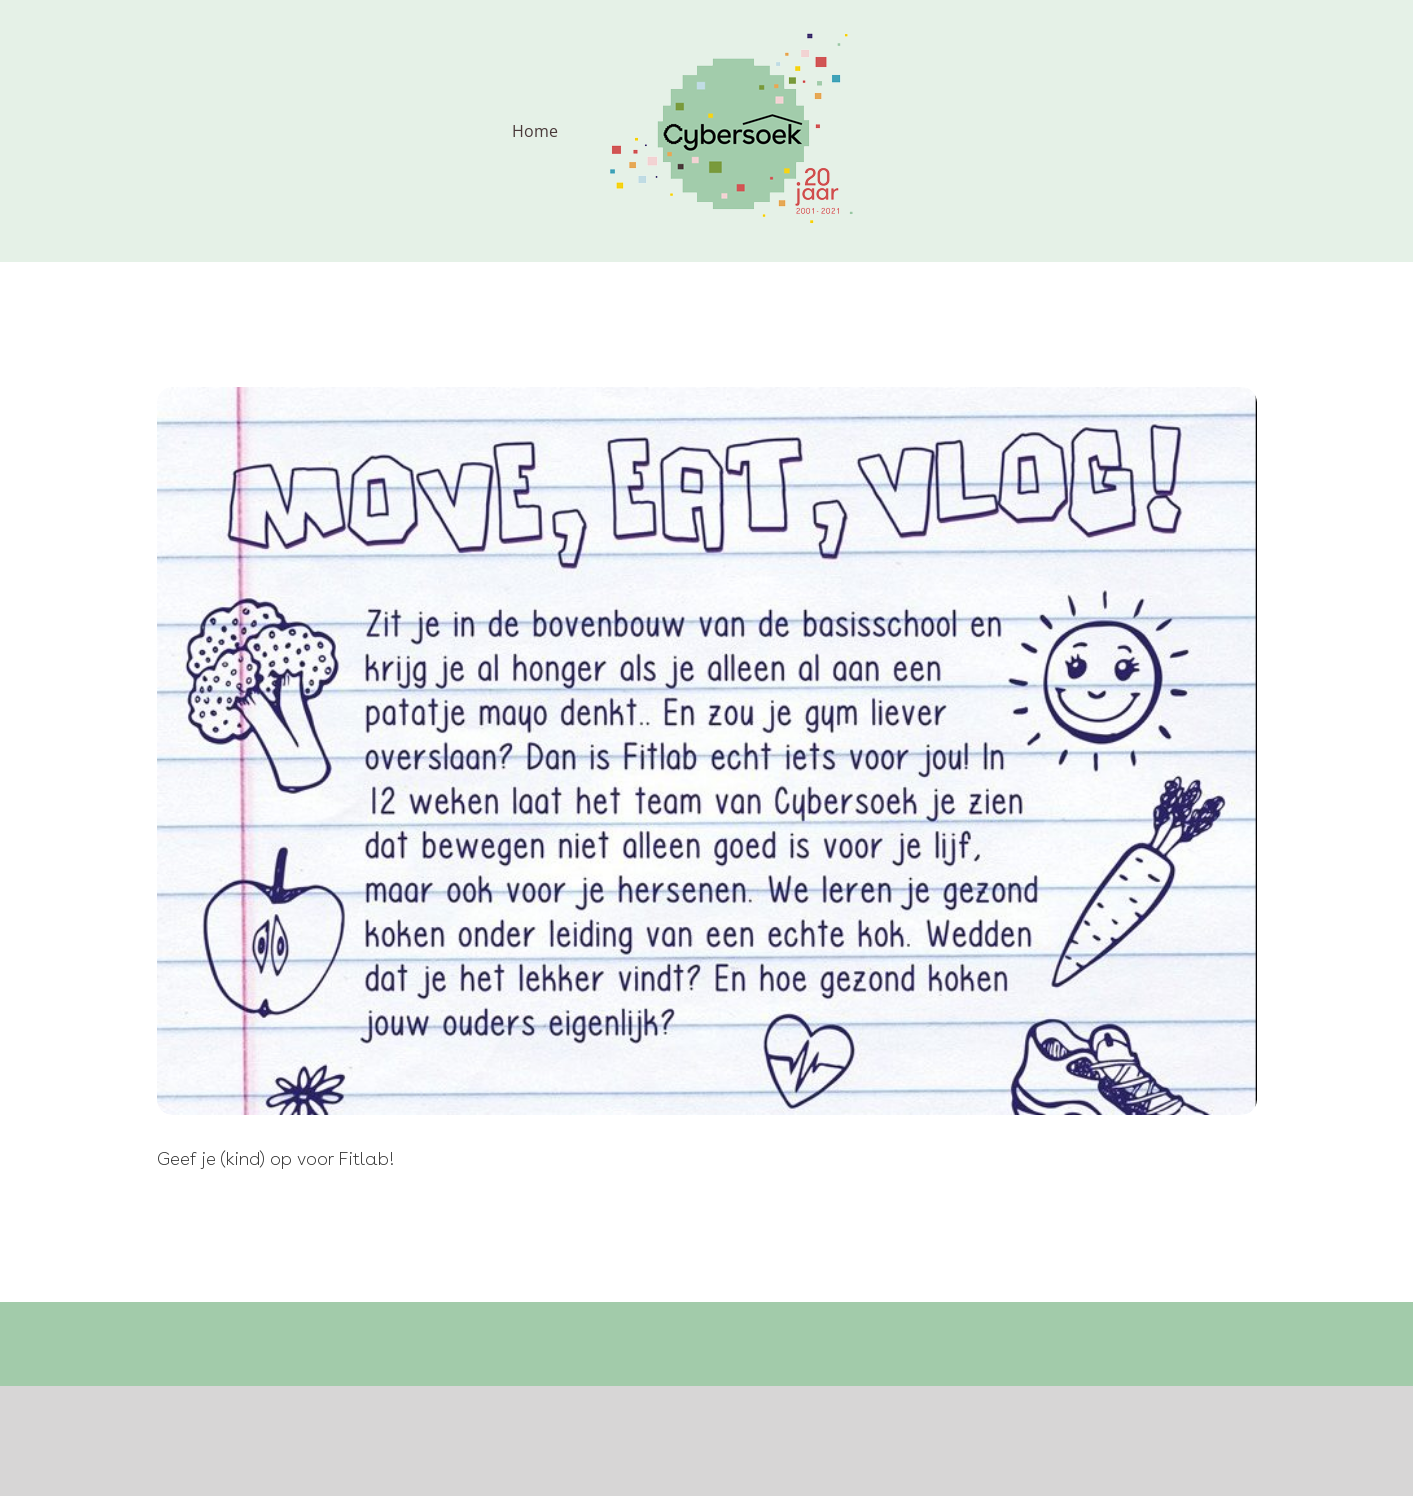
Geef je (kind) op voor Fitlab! (276, 1158)
